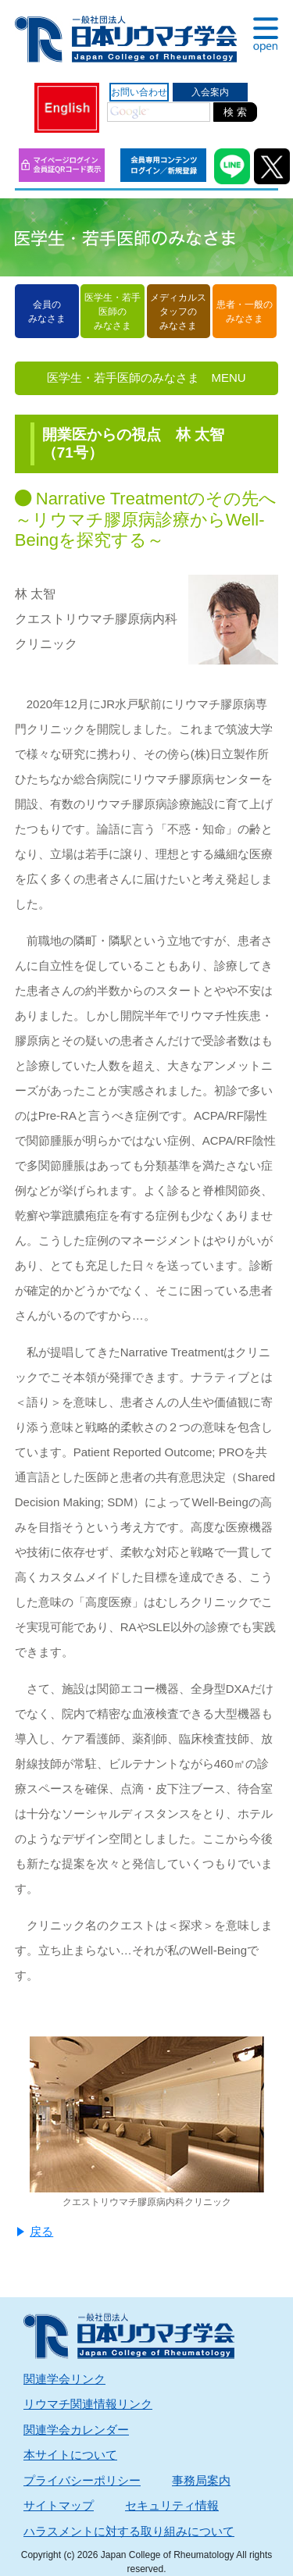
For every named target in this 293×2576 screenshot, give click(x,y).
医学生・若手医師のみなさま (112, 311)
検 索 (235, 112)
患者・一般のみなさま (244, 311)
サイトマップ (58, 2505)
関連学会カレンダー (76, 2429)
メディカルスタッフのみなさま (178, 311)
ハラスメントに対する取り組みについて (128, 2531)
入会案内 (210, 92)
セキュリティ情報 (172, 2505)
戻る (41, 2231)
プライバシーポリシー (82, 2480)
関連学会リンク (64, 2378)
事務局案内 (201, 2480)
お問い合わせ (139, 92)
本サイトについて (70, 2454)
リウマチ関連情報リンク (87, 2403)
